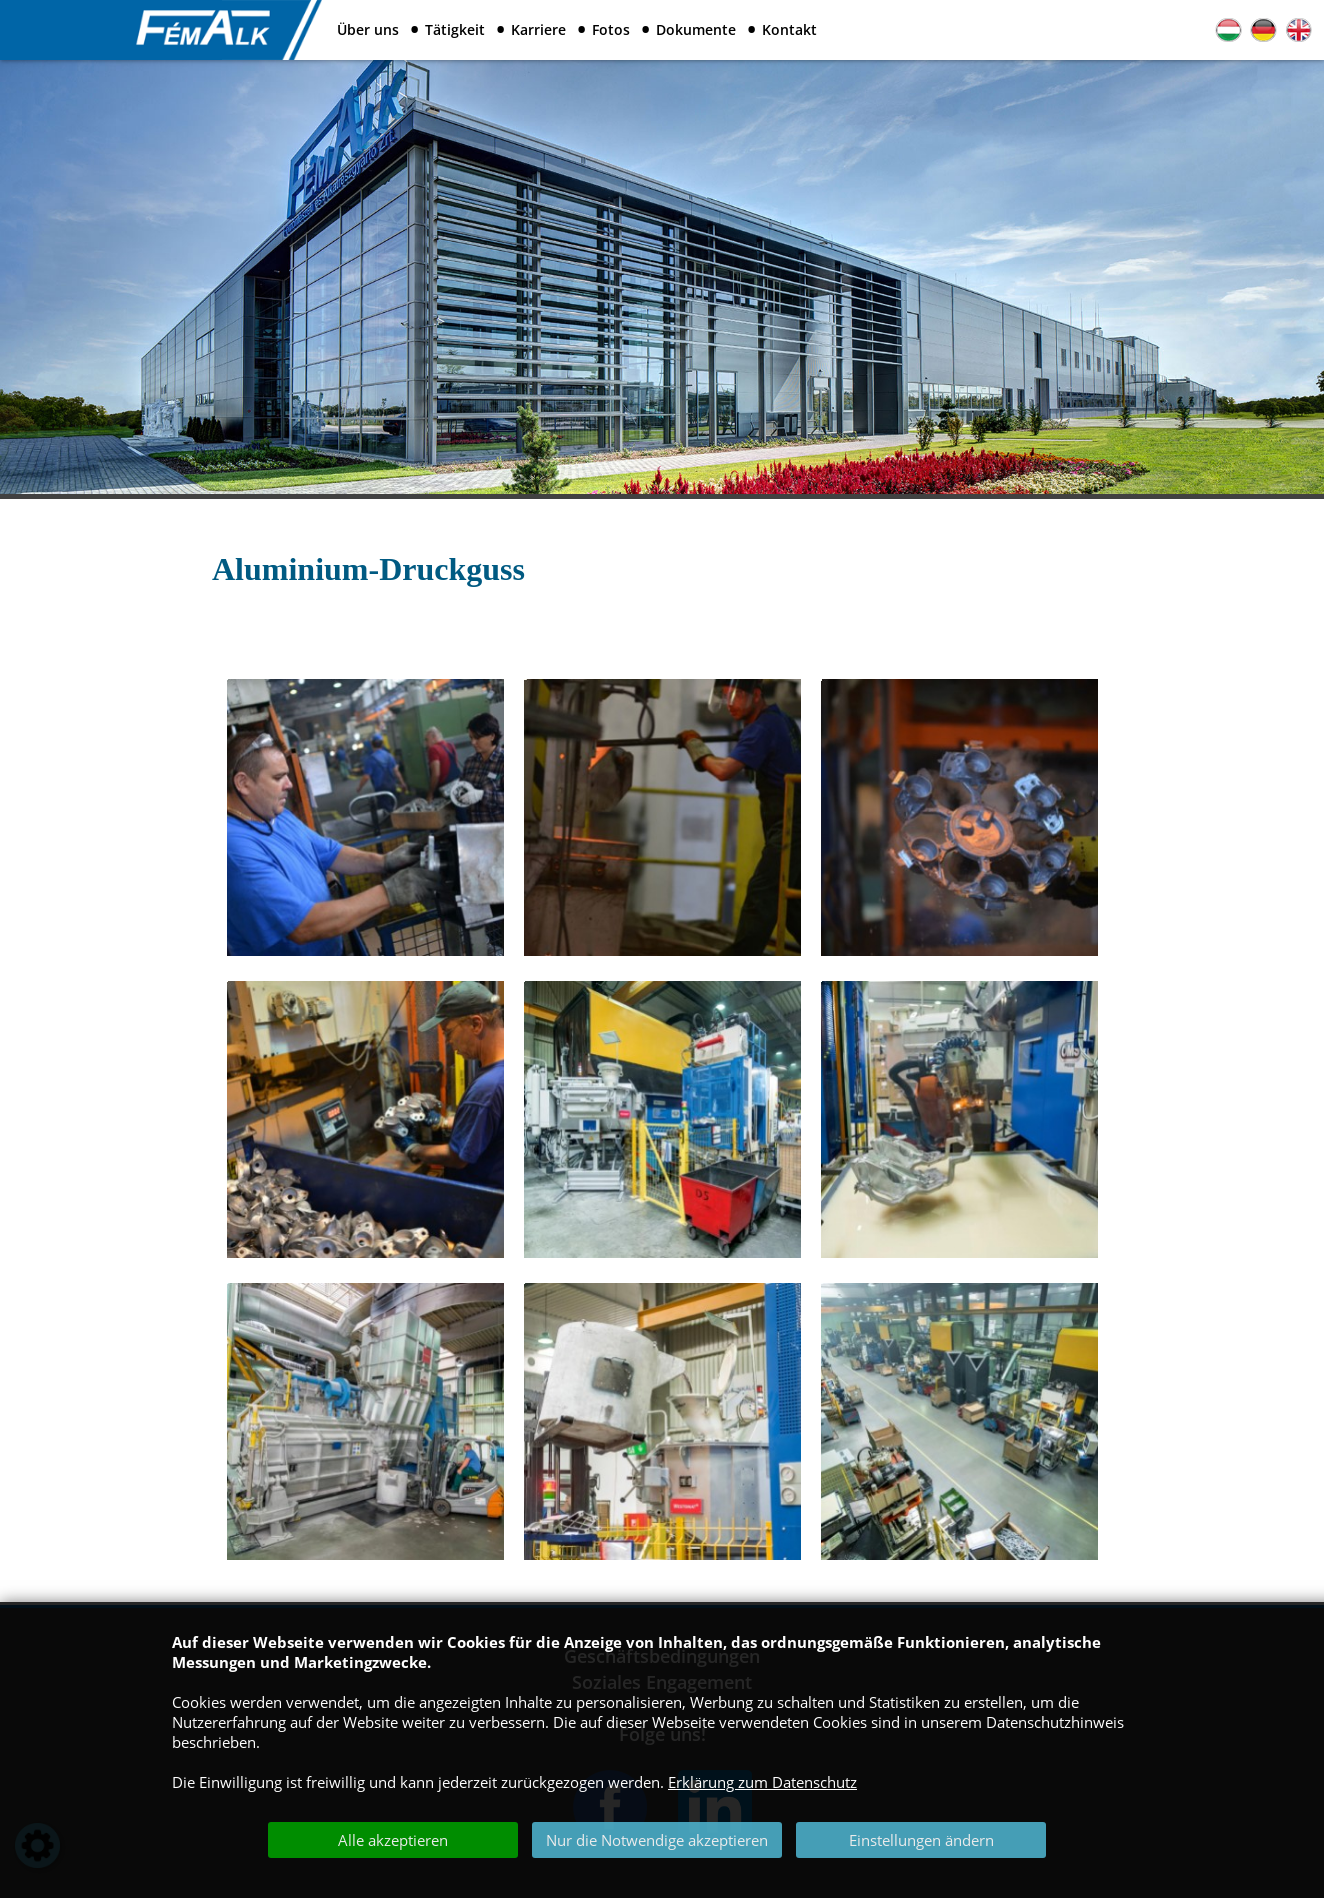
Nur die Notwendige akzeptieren (657, 1840)
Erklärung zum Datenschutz (762, 1782)
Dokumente (696, 29)
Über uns (368, 29)
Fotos (611, 29)
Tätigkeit (455, 29)
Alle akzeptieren (393, 1840)
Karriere (538, 29)
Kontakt (789, 29)
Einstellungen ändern (921, 1840)
